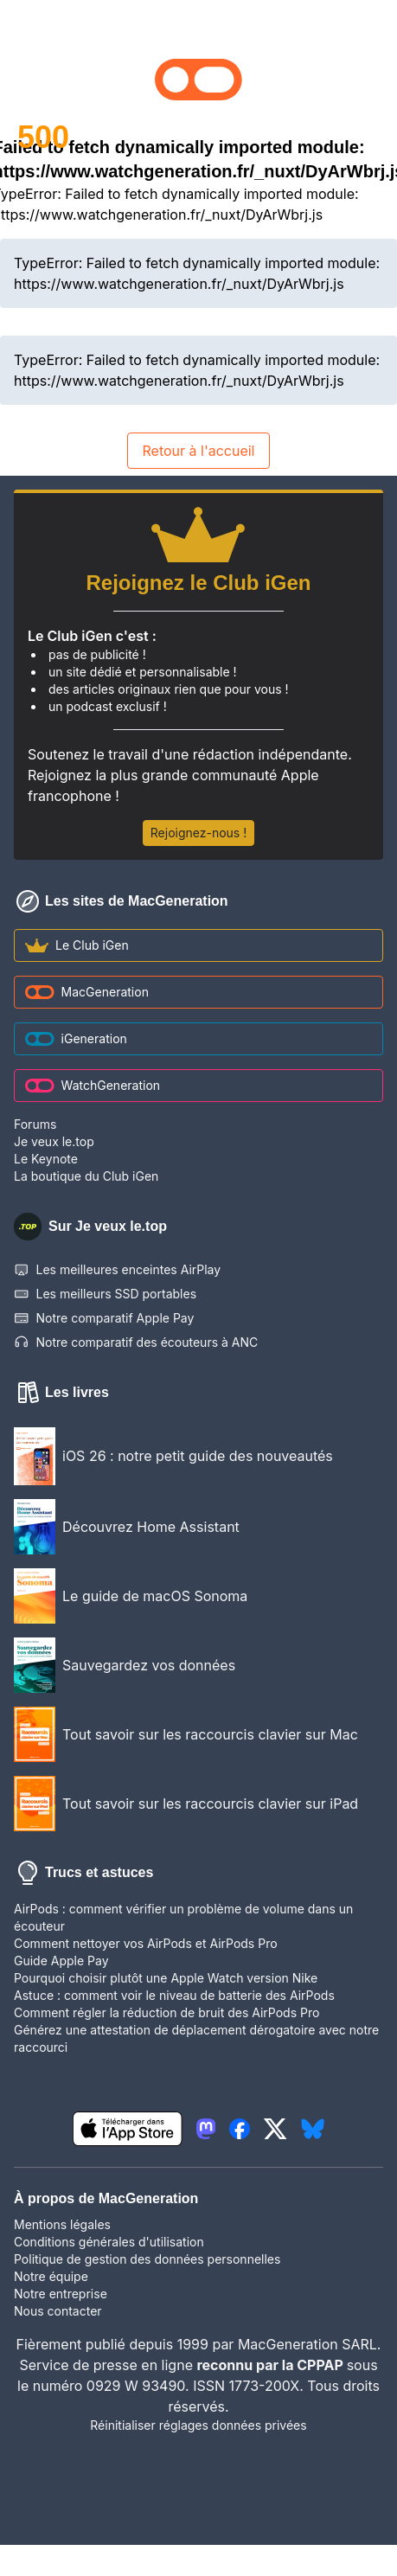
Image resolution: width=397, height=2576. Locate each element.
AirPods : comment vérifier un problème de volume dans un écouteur (183, 1917)
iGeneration (76, 1038)
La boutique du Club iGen (86, 1176)
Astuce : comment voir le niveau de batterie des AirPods (174, 1995)
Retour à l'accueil (198, 450)
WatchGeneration (92, 1085)
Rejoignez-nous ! (198, 832)
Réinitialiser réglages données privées (198, 2425)
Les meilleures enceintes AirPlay (117, 1270)
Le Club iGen (77, 945)
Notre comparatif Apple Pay (104, 1318)
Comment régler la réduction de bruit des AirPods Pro (166, 2012)
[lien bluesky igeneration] (312, 2128)
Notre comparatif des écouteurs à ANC (136, 1342)
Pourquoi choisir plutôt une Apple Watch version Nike (165, 1977)
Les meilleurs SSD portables (105, 1294)
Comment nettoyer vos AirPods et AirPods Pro (146, 1943)
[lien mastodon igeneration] (205, 2128)
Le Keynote (46, 1158)
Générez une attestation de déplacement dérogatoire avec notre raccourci (196, 2038)
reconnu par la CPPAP (271, 2365)
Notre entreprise (60, 2293)
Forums (35, 1124)
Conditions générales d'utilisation (109, 2241)
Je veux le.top (54, 1141)
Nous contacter (58, 2311)
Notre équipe (51, 2276)
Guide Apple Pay (61, 1960)
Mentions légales (62, 2224)
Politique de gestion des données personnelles (147, 2259)
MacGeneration (87, 991)
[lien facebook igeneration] (239, 2128)
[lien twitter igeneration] (275, 2128)
